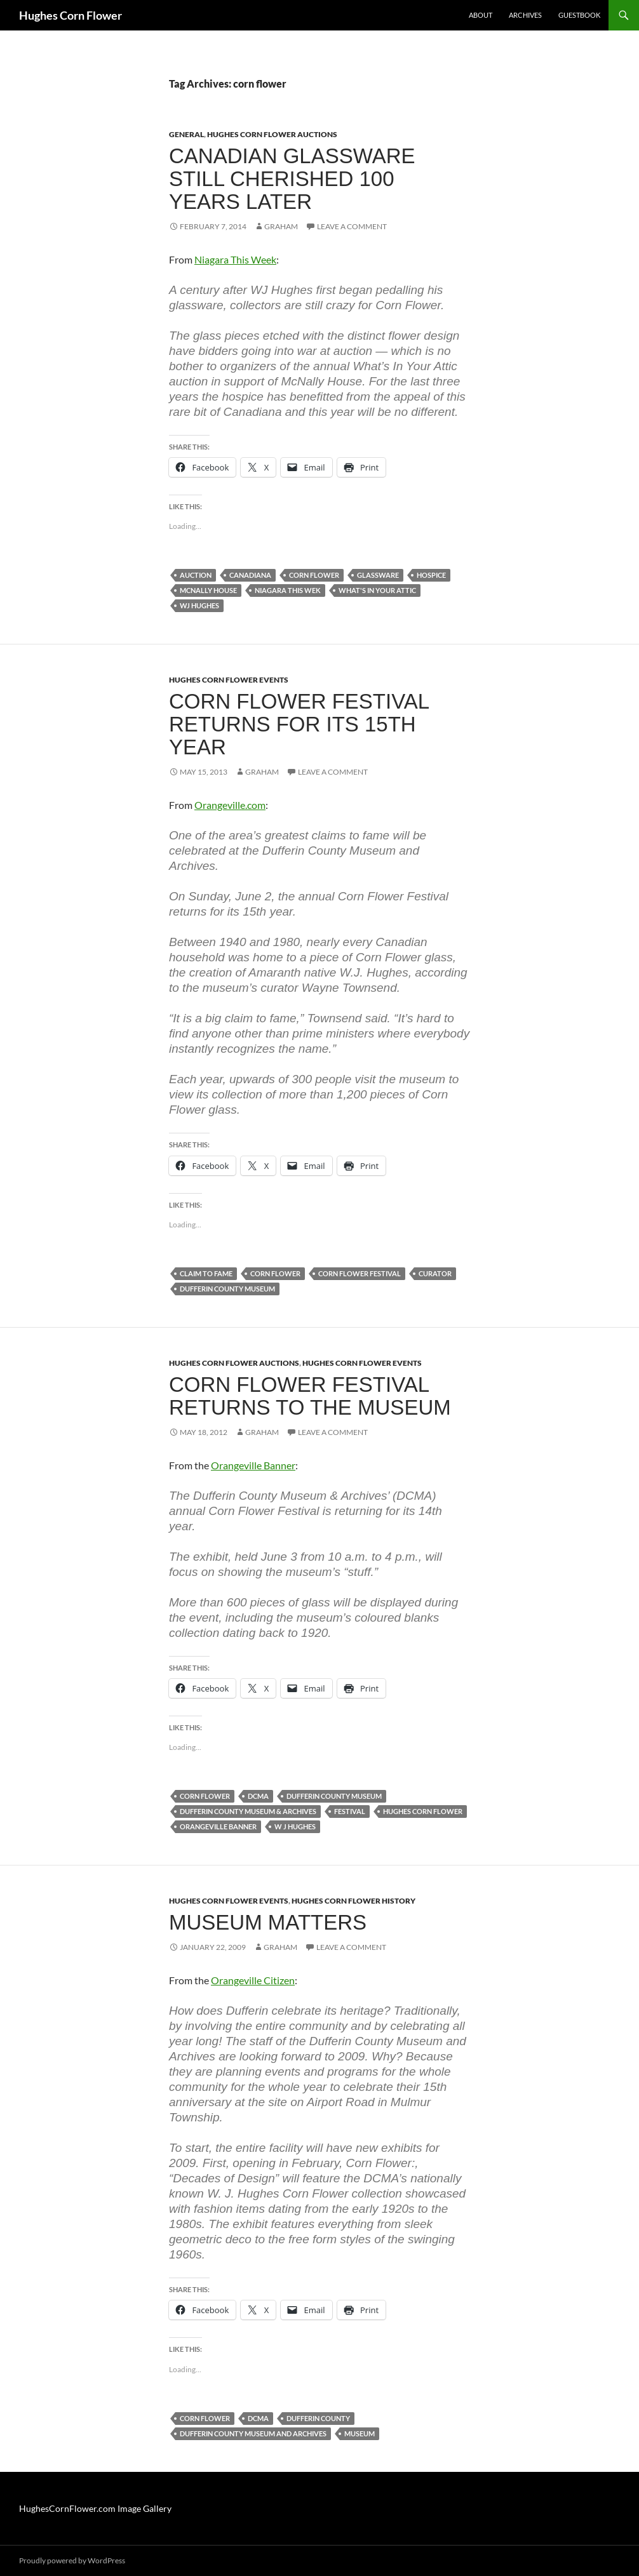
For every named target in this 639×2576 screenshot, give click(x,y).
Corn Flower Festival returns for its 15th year (299, 724)
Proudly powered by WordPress (72, 2560)
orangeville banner (218, 1826)
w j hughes (295, 1826)
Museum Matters (268, 1922)
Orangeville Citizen (253, 1980)
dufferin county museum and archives (253, 2433)
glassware (378, 575)
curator (435, 1273)
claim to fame (206, 1273)
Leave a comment (352, 226)
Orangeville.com (230, 805)
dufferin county (318, 2418)
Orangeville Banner (253, 1465)
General (186, 134)
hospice (431, 575)
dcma (258, 1796)
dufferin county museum (227, 1289)
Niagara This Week (235, 259)
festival (349, 1811)
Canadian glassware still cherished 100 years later (292, 178)
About (480, 15)
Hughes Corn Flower (70, 15)
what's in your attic (377, 590)
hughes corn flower (422, 1811)
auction (196, 575)
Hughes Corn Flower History (353, 1900)
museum (359, 2433)
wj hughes (199, 605)
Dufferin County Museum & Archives (248, 1811)
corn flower (314, 575)
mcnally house (208, 590)
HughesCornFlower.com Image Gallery (95, 2508)
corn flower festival (359, 1273)
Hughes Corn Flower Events (228, 679)
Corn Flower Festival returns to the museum (310, 1396)
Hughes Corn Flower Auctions (272, 134)
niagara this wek (288, 590)
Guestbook (579, 15)
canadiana (250, 575)
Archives (525, 15)
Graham (281, 226)
